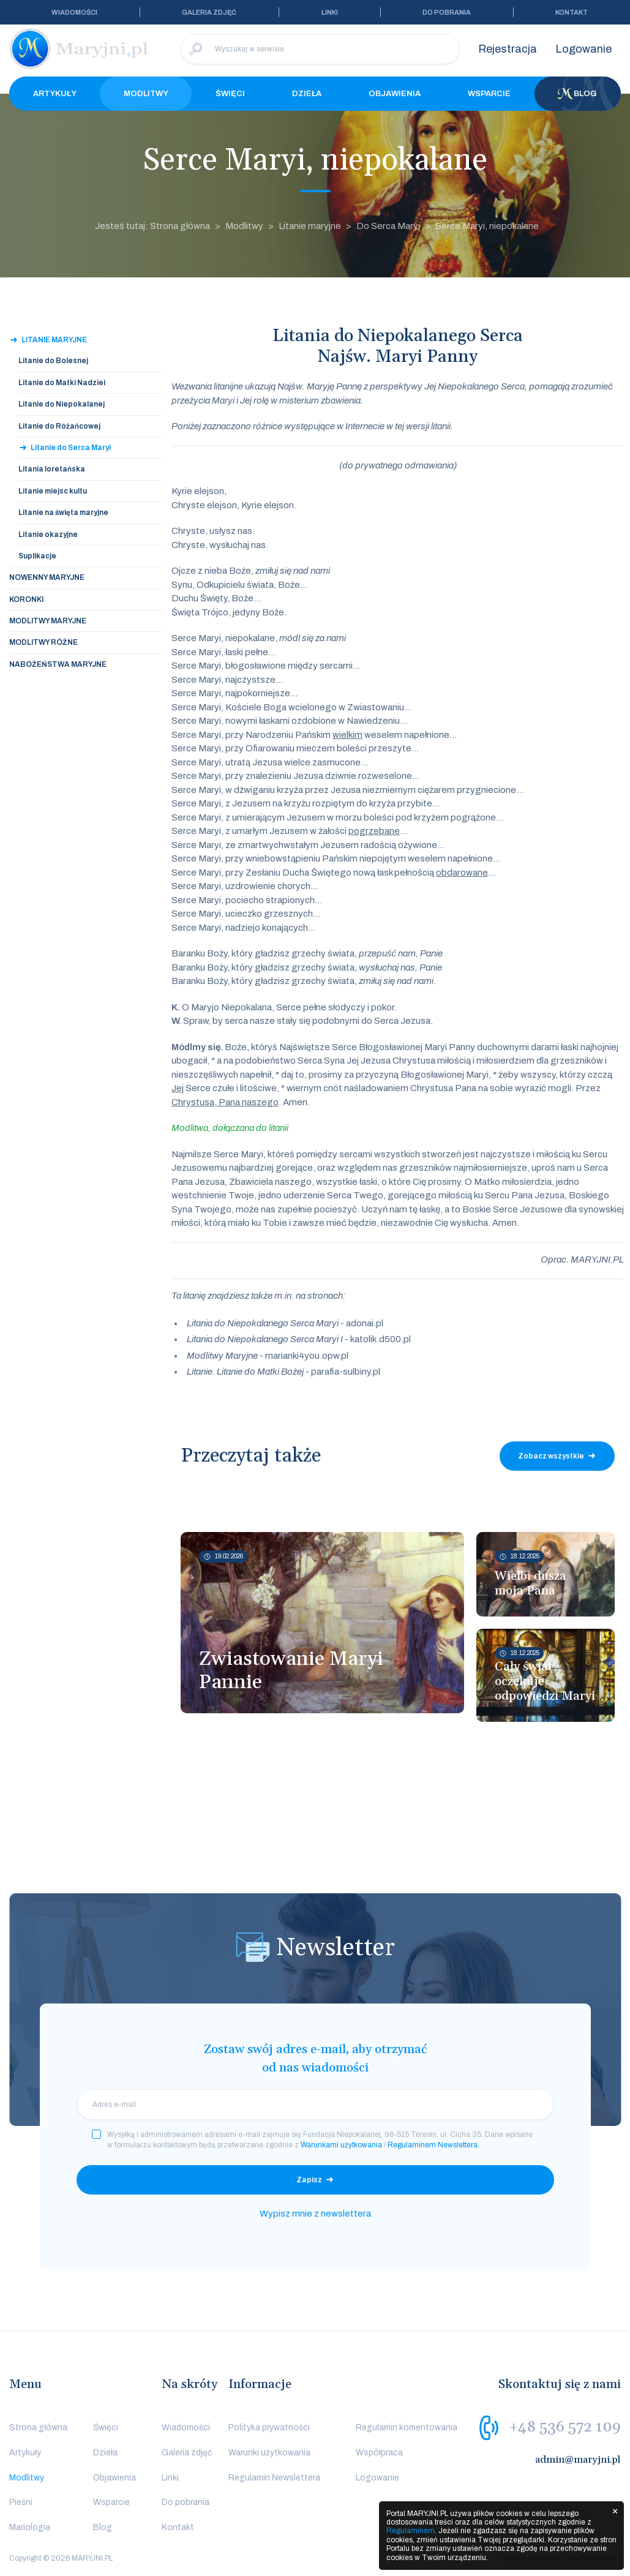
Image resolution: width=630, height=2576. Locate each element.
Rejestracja (507, 49)
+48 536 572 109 (565, 2427)
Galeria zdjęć (209, 12)
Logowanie (583, 49)
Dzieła (306, 93)
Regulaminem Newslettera (433, 2145)
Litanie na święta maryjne (63, 512)
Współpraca (379, 2452)
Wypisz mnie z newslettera (315, 2213)
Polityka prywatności (269, 2427)
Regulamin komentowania (406, 2427)
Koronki (26, 599)
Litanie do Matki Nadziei (61, 382)
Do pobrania (446, 12)
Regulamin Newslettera (274, 2477)
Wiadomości (74, 12)
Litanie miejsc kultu (52, 491)
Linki (329, 12)
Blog (577, 93)
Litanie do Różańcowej (59, 426)
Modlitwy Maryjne (47, 621)
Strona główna (38, 2427)
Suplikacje (37, 556)
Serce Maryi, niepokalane (487, 226)
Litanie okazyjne (48, 534)
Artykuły (55, 93)
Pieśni (20, 2502)
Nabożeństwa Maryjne (58, 664)
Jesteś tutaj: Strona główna (152, 226)
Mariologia (29, 2527)
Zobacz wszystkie (551, 1456)
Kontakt (571, 12)
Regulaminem (410, 2530)
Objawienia (395, 93)
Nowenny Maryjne (46, 577)
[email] (315, 2104)
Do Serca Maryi (388, 226)
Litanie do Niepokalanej (61, 404)
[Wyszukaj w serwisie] (320, 49)
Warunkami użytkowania (341, 2145)
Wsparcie (489, 93)
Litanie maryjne (310, 226)
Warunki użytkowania (269, 2452)
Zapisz (309, 2180)
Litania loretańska (51, 469)
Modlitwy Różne (43, 642)
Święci (230, 93)
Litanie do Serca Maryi (71, 447)
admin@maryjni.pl (578, 2460)
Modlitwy (146, 93)
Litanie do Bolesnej (53, 360)
